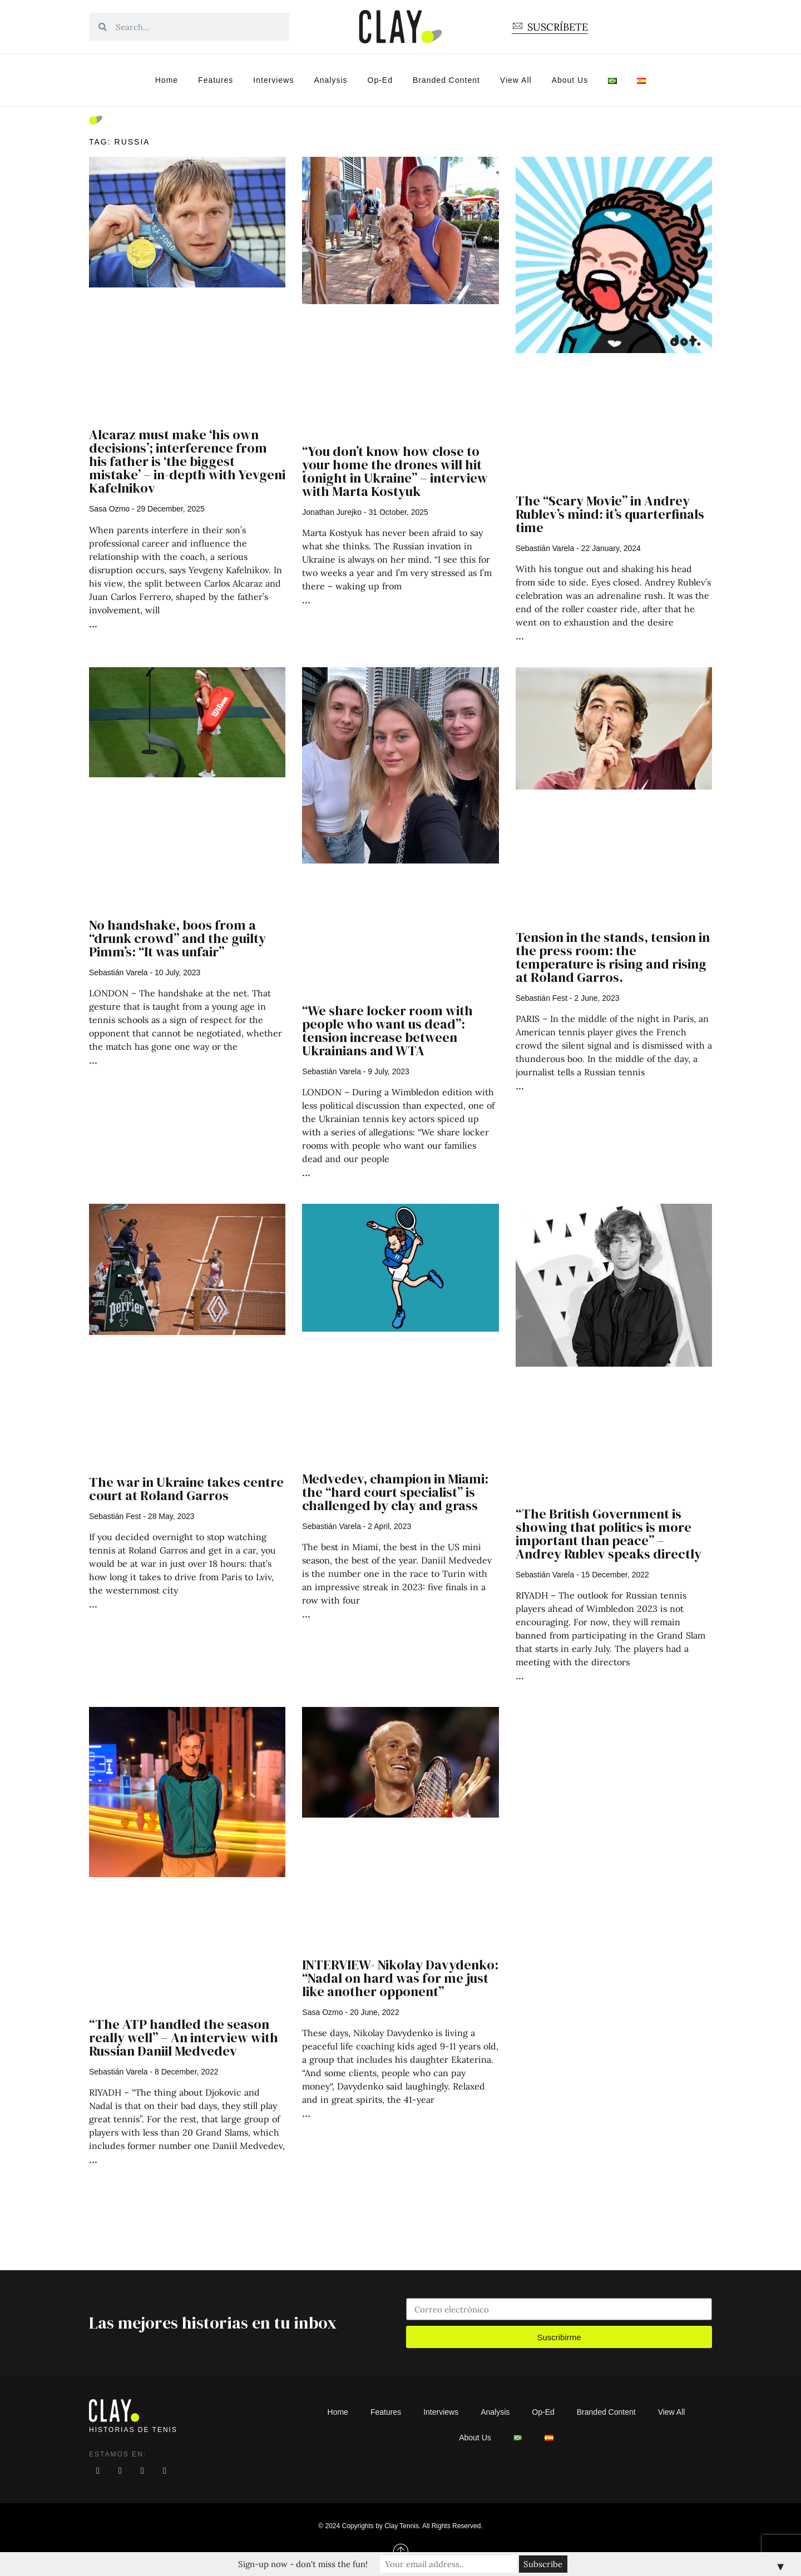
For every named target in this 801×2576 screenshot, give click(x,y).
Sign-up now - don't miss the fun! (304, 2564)
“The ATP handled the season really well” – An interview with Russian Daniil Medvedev (183, 2037)
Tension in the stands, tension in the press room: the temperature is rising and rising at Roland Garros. (613, 957)
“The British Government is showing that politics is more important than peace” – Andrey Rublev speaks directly (608, 1534)
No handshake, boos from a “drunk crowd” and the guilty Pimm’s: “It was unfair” (177, 938)
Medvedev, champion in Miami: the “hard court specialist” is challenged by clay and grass (395, 1492)
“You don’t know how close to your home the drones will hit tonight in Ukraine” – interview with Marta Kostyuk (395, 471)
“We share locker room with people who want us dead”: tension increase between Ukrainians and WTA (387, 1030)
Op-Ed (380, 80)
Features (215, 80)
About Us (570, 80)
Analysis (330, 80)
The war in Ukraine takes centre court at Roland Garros (186, 1489)
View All (516, 80)
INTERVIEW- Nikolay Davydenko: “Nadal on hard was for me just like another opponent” (400, 1978)
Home (166, 80)
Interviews (273, 80)
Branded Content (446, 80)
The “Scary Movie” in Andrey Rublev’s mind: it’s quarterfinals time (610, 514)
